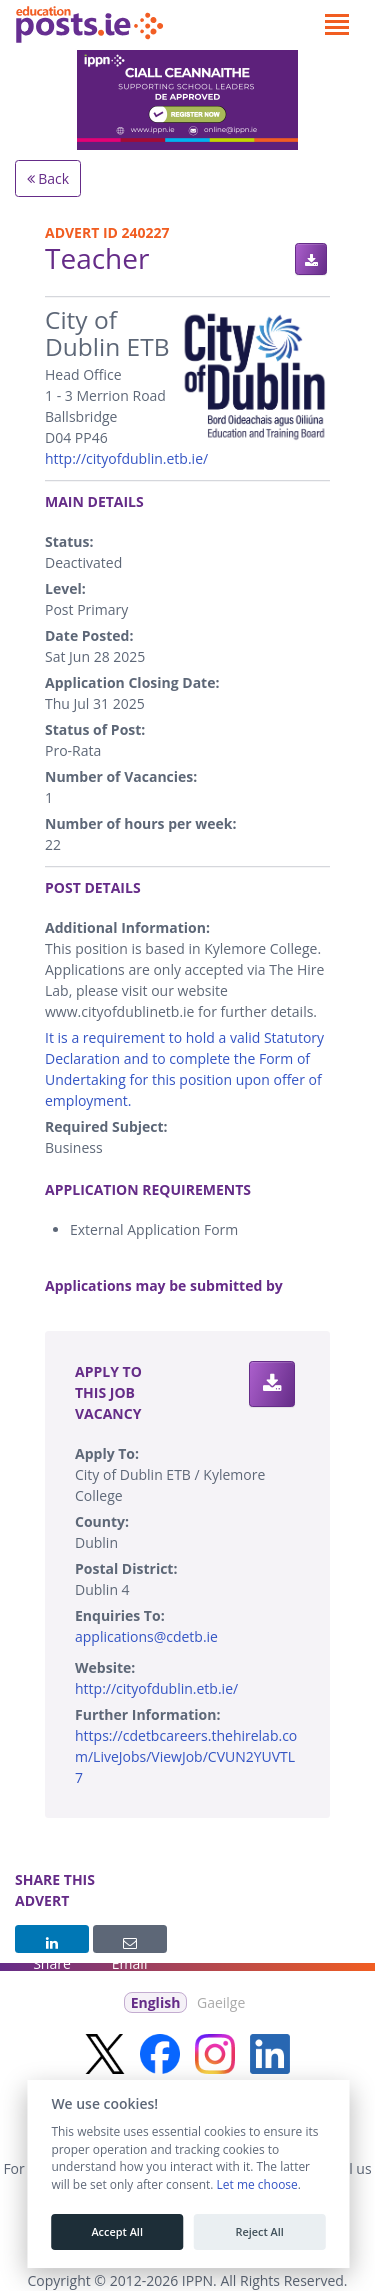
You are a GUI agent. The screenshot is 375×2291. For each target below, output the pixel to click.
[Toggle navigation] (336, 25)
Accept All (117, 2232)
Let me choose (256, 2185)
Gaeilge (221, 2002)
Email (130, 1945)
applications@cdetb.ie (146, 1636)
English (156, 2002)
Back (48, 178)
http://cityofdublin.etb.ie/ (126, 458)
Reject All (259, 2232)
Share (52, 1945)
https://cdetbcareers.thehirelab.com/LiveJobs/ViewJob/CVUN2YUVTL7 (186, 1756)
